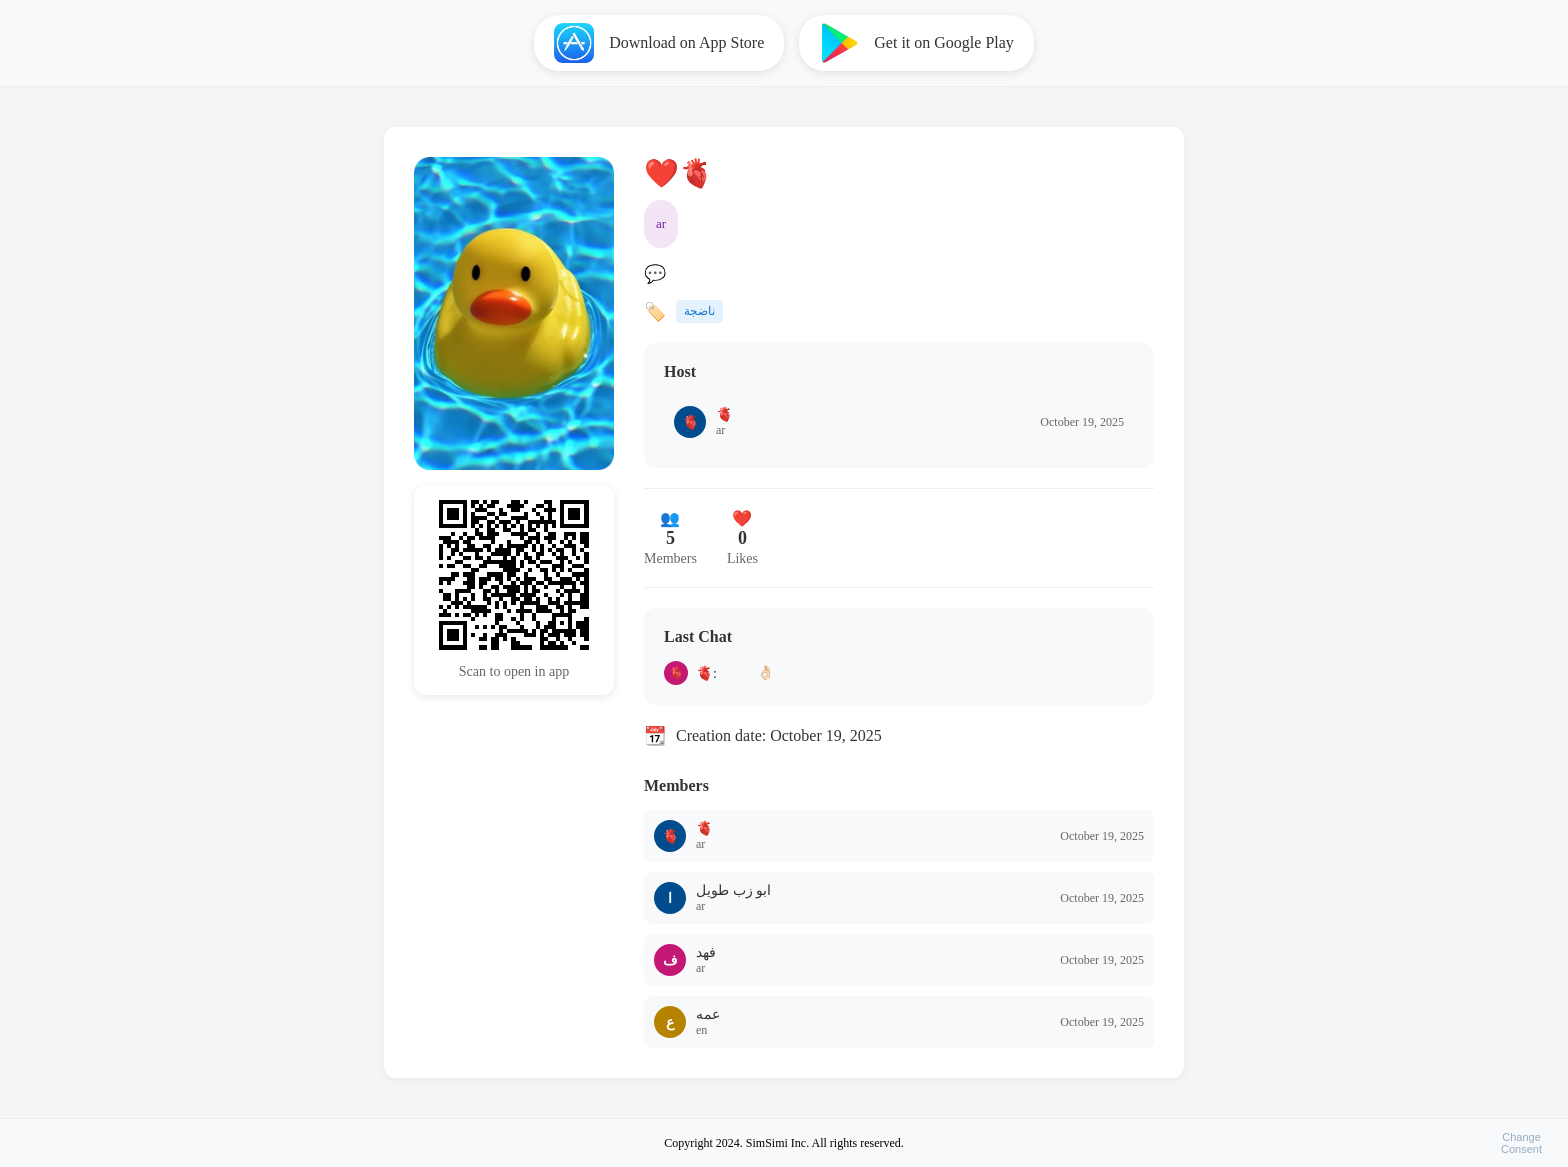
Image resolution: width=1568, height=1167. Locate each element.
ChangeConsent (1521, 1143)
